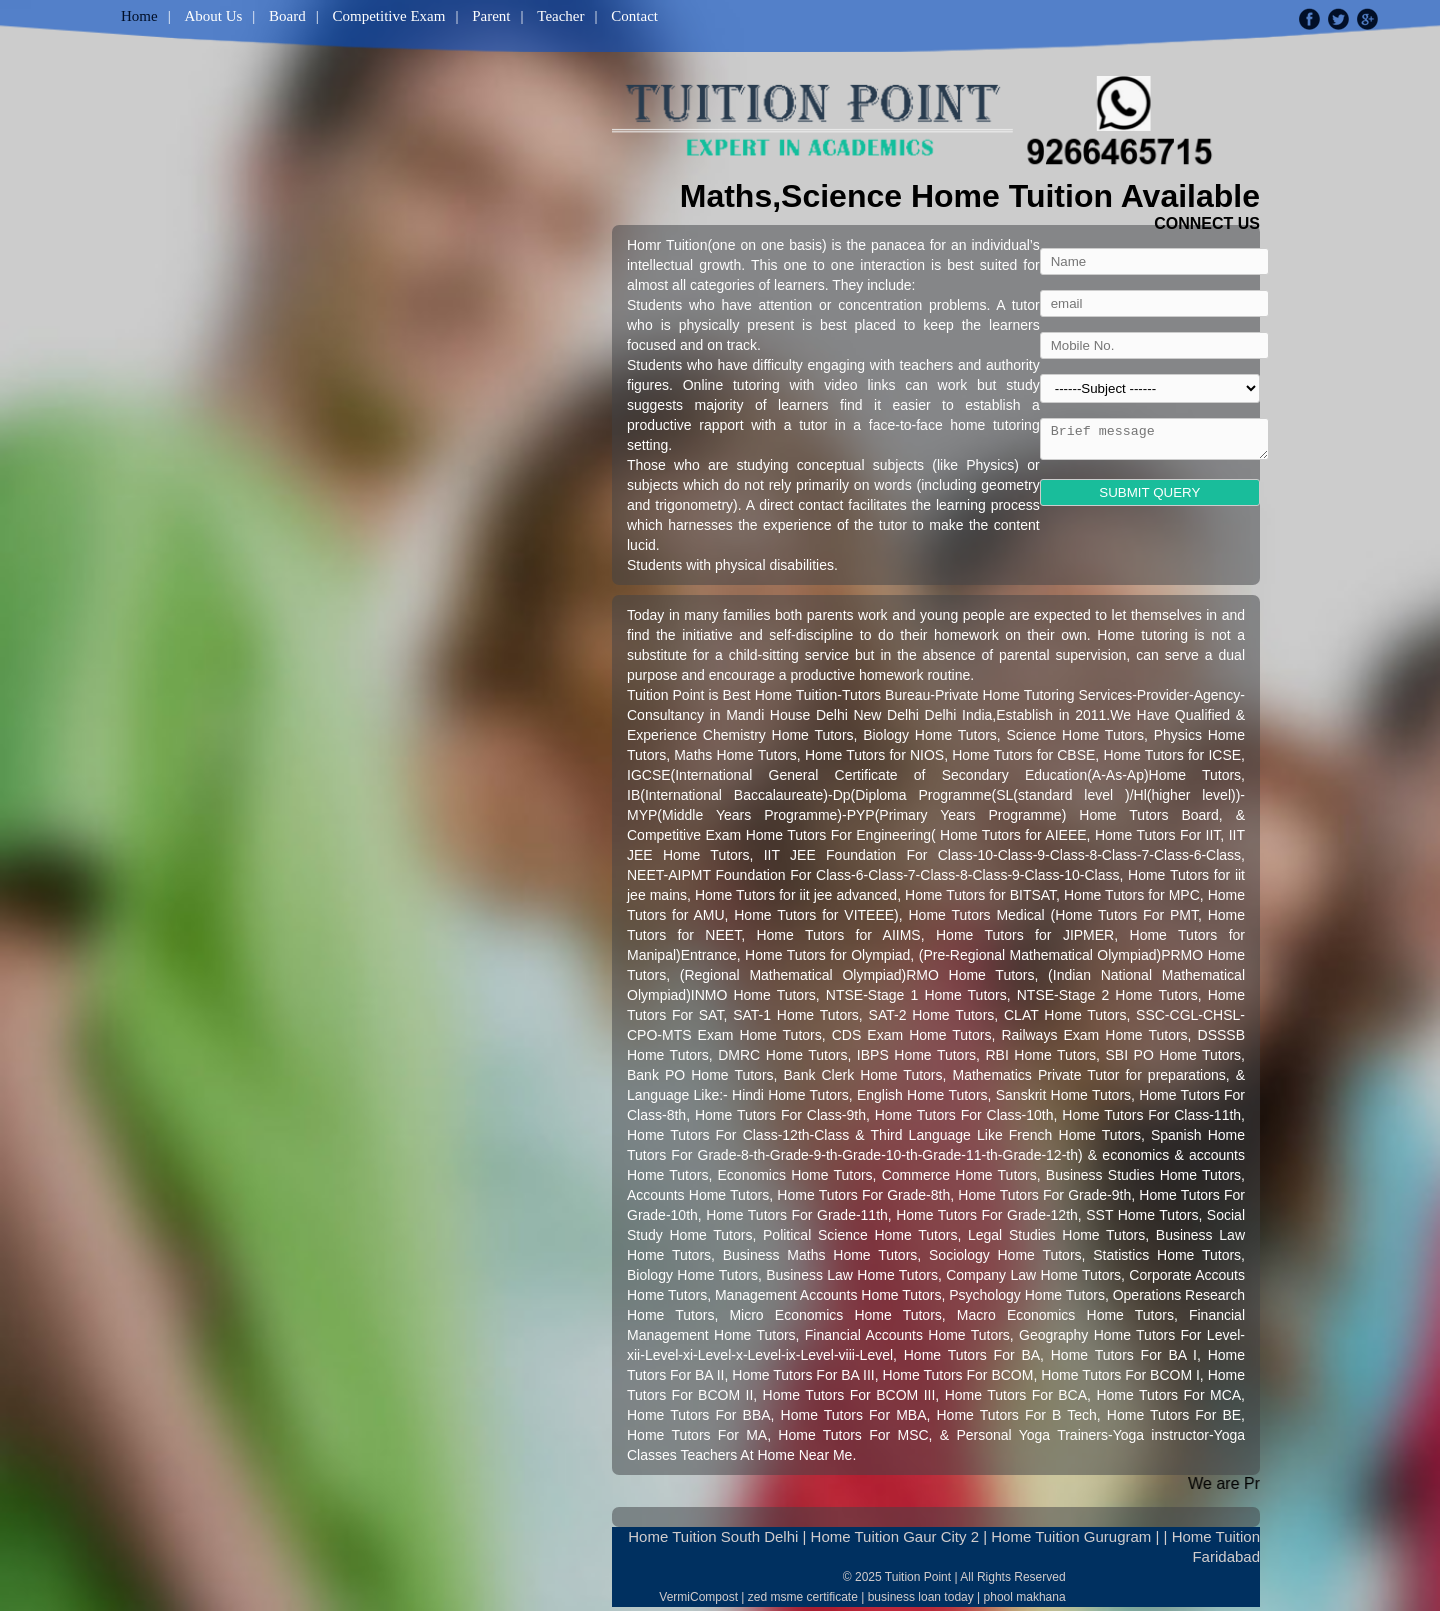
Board (287, 16)
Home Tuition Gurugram (1071, 1536)
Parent (491, 16)
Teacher (560, 16)
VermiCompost (698, 1597)
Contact (634, 16)
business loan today (921, 1597)
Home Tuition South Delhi (713, 1536)
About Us (213, 16)
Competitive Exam (389, 16)
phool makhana (1025, 1597)
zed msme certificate (803, 1597)
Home (139, 16)
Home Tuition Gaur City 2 (895, 1536)
